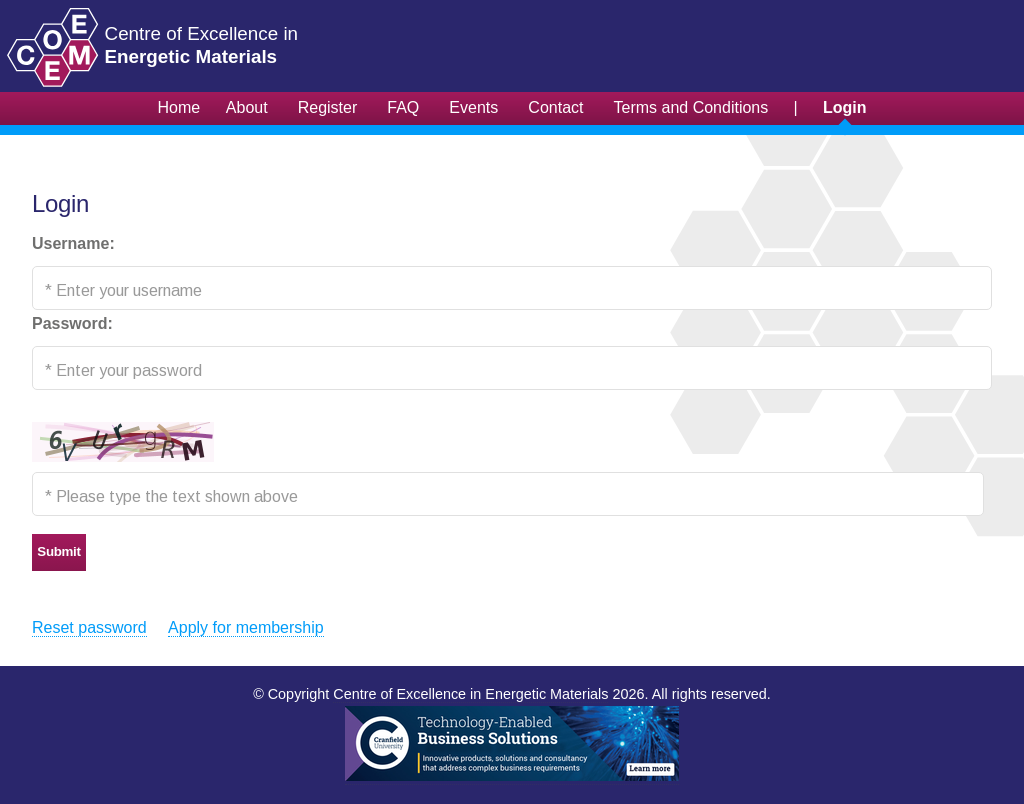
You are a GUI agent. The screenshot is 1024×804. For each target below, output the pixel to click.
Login (845, 107)
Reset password (89, 627)
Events (473, 107)
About (247, 107)
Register (328, 107)
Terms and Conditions (691, 107)
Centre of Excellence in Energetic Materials (470, 694)
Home (179, 107)
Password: (72, 323)
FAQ (403, 107)
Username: (73, 243)
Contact (555, 107)
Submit (58, 551)
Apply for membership (246, 627)
